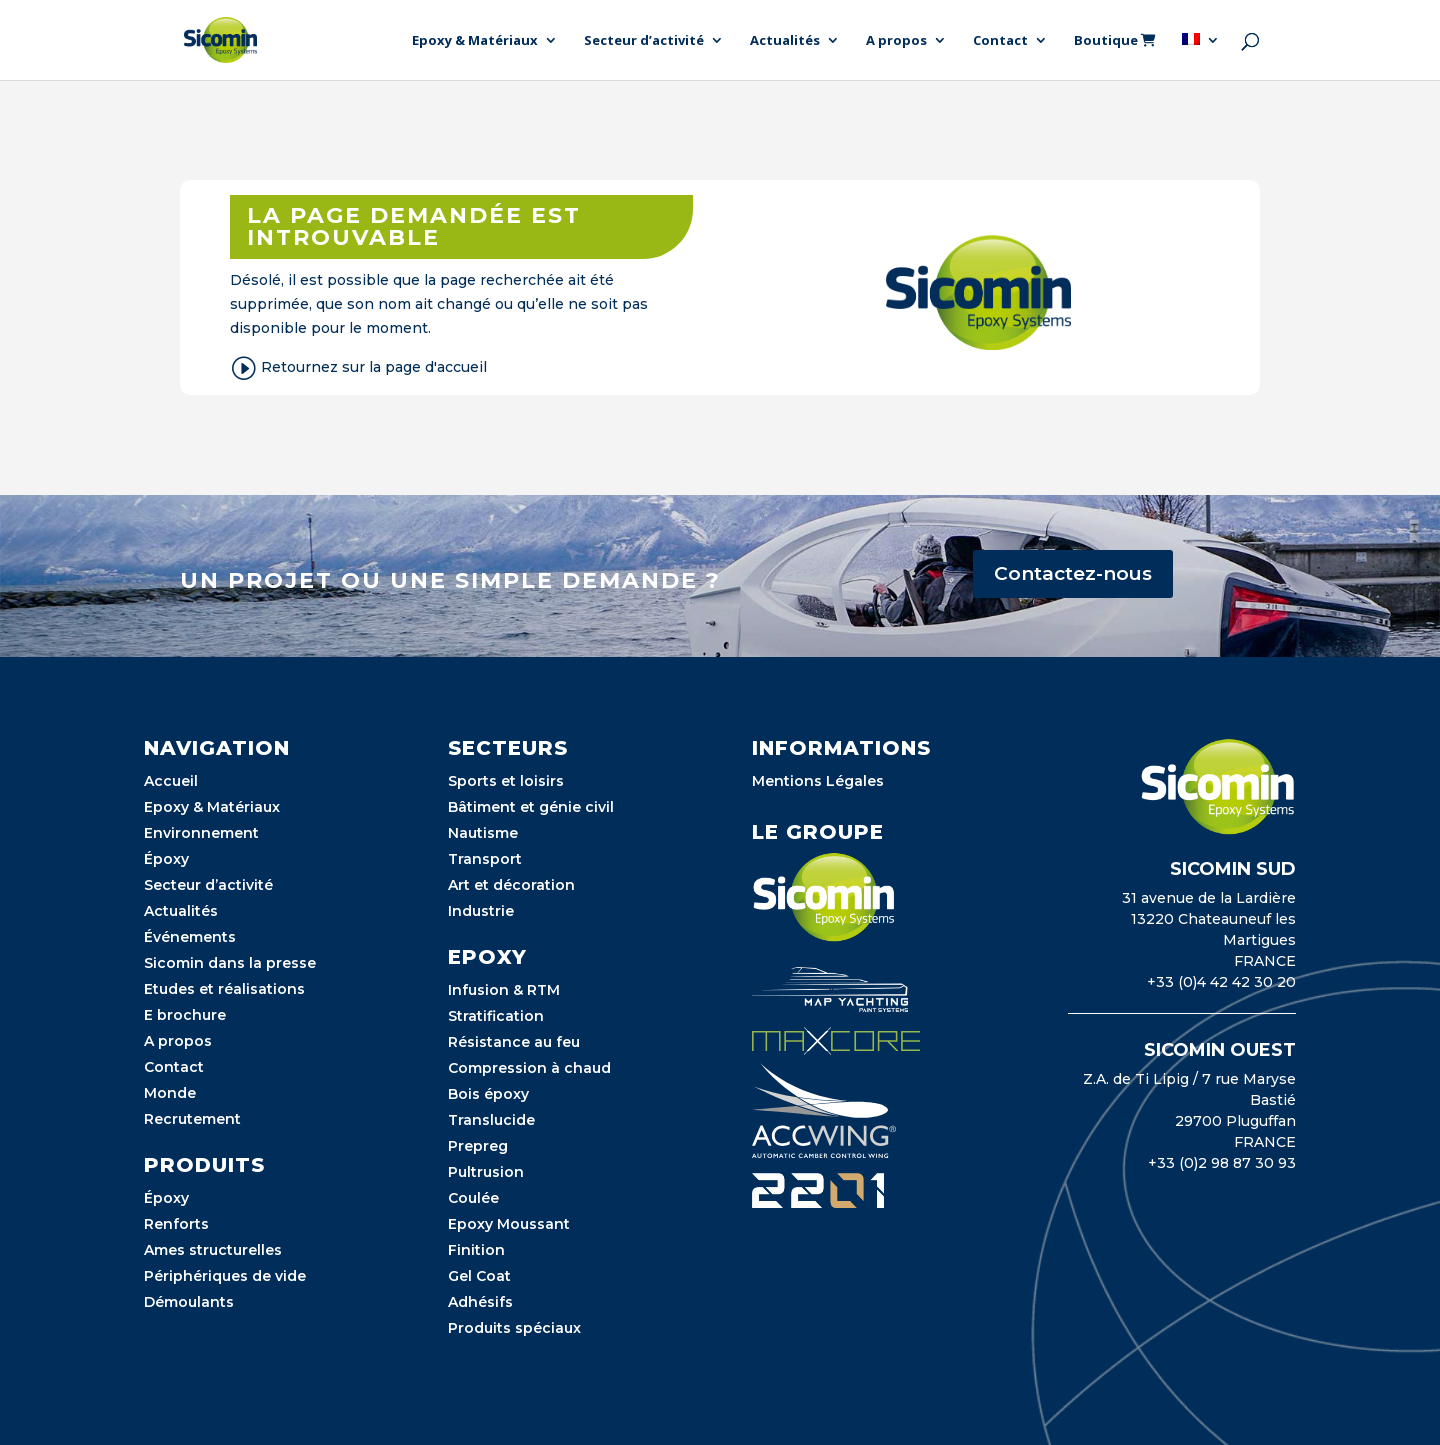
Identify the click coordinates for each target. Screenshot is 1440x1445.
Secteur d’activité (644, 41)
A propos (896, 41)
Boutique (1115, 41)
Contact (1000, 41)
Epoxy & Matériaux (475, 41)
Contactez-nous (1073, 573)
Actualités (785, 41)
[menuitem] (1201, 56)
